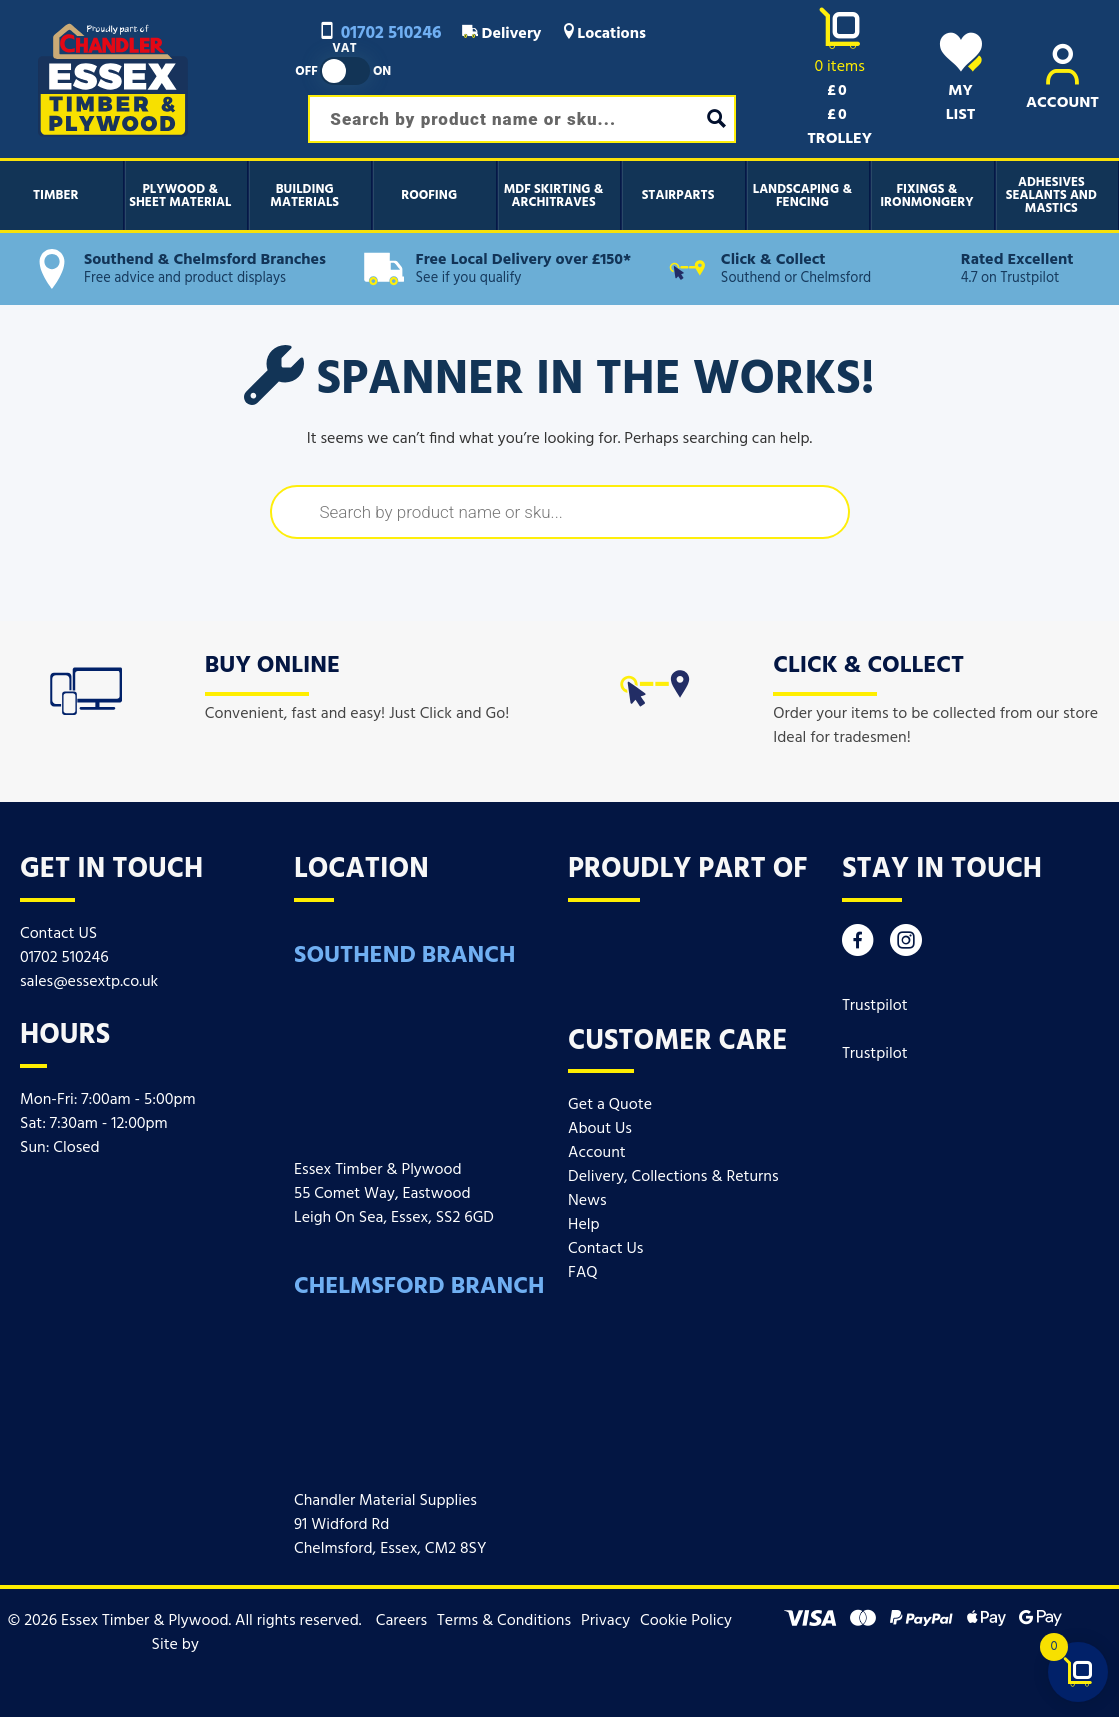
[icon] (86, 687)
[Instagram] (906, 945)
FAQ (583, 1273)
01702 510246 (379, 33)
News (587, 1201)
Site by (185, 1645)
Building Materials (304, 196)
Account (597, 1153)
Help (583, 1225)
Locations (603, 34)
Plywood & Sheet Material (180, 196)
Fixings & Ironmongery (926, 196)
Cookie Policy (686, 1621)
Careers (401, 1621)
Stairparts (678, 195)
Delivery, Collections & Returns (673, 1177)
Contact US (58, 934)
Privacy (605, 1621)
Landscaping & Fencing (802, 196)
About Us (600, 1129)
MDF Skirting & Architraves (554, 196)
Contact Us (605, 1249)
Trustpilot (875, 1006)
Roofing (429, 195)
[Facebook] (858, 945)
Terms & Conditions (504, 1621)
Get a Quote (610, 1105)
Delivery (502, 34)
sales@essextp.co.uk (89, 982)
